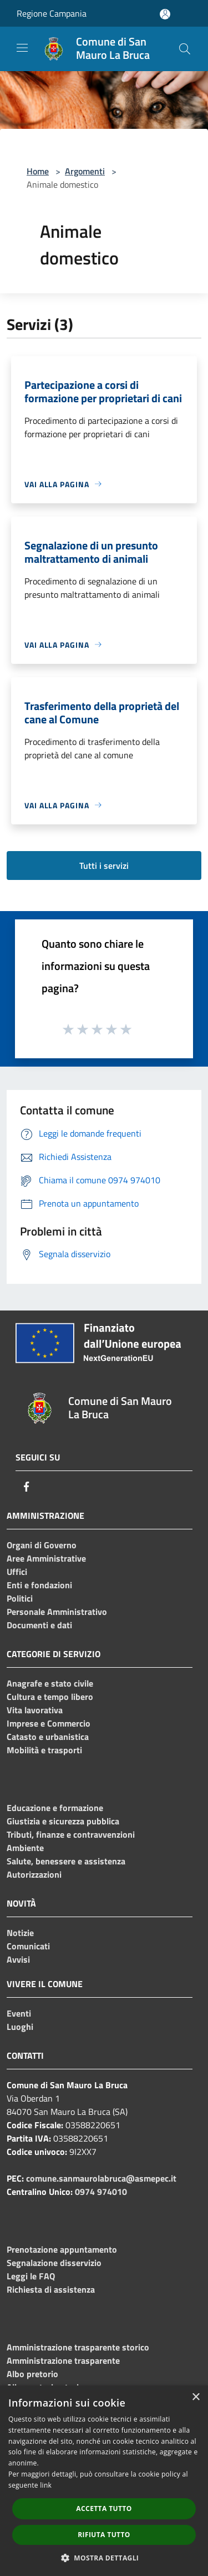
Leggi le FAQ (31, 2276)
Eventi (19, 2013)
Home (38, 171)
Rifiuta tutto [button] (104, 2534)
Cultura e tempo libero (50, 1696)
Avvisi (18, 1959)
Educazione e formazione (55, 1807)
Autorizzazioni (34, 1874)
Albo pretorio (32, 2373)
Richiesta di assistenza (51, 2289)
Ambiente (25, 1847)
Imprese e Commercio (48, 1723)
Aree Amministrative (46, 1558)
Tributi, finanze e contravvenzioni (71, 1834)
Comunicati (28, 1946)
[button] (104, 2557)
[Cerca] (184, 49)
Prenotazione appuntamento (62, 2249)
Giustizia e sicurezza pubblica (63, 1821)
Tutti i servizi (104, 865)
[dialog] (104, 2480)
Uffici (17, 1571)
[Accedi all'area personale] (165, 14)
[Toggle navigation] (22, 47)
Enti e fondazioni (39, 1585)
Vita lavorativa (35, 1710)
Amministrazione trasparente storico (78, 2347)
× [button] (195, 2397)
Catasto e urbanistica (48, 1736)
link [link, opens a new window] (46, 2485)
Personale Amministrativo (57, 1611)
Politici (20, 1598)
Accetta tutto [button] (103, 2508)
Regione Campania (52, 13)
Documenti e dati (39, 1625)
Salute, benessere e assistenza (66, 1861)
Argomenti (85, 171)
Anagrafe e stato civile (50, 1683)
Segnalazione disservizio (54, 2262)
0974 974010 (101, 2191)
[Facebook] (27, 1486)
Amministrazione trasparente (63, 2360)
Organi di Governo (42, 1545)
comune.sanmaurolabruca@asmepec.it (101, 2178)
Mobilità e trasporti (44, 1750)
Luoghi (20, 2026)
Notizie (20, 1932)
